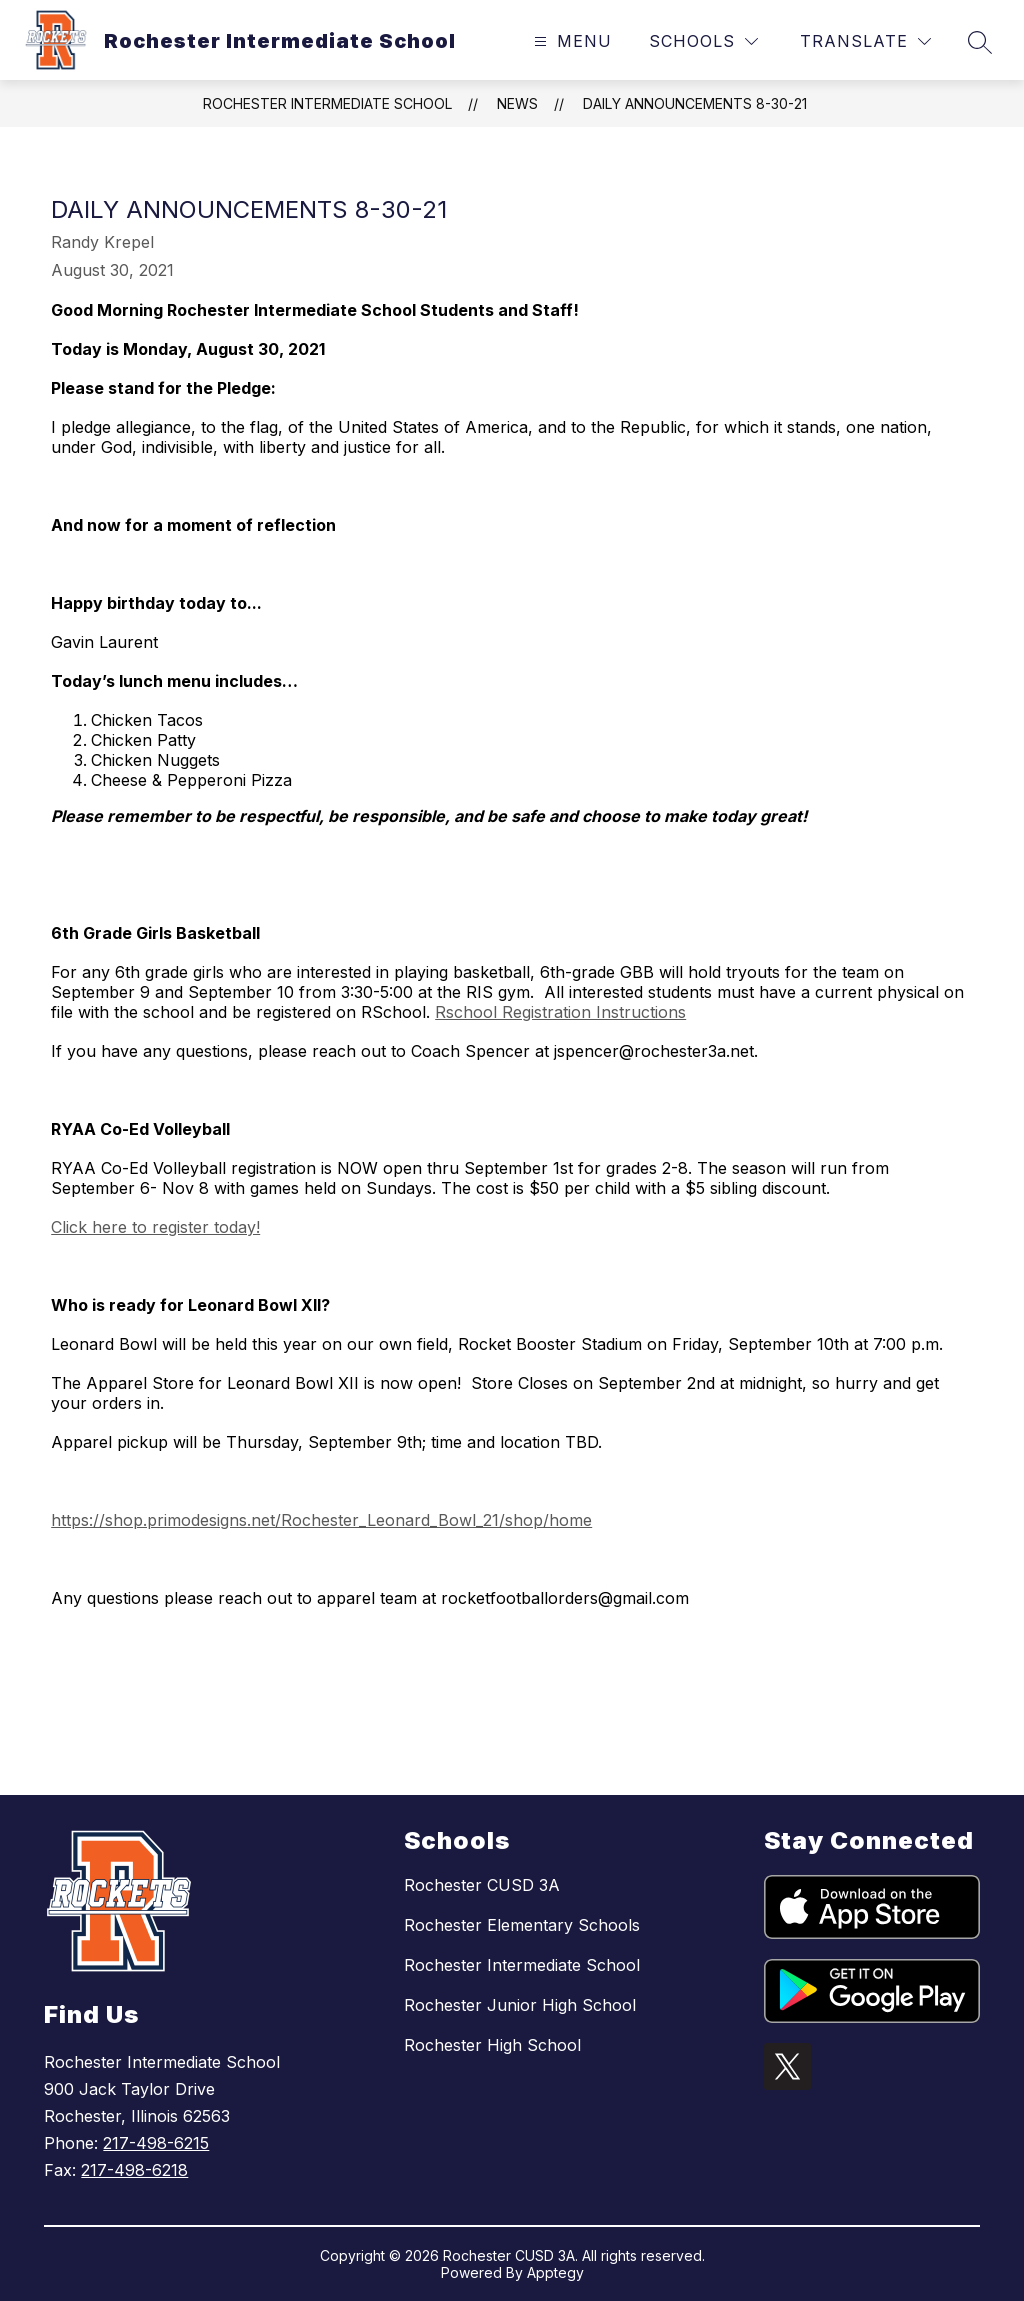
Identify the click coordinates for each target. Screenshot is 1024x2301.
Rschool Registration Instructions (560, 1012)
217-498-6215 (156, 2143)
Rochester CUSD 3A (482, 1885)
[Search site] (980, 42)
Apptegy (555, 2272)
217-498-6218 (134, 2170)
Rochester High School (492, 2045)
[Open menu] (570, 41)
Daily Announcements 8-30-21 (695, 103)
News (517, 103)
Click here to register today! (155, 1227)
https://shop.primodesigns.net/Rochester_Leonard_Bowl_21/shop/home (321, 1520)
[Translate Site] (865, 41)
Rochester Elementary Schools (522, 1925)
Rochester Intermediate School (327, 103)
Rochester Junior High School (520, 2005)
